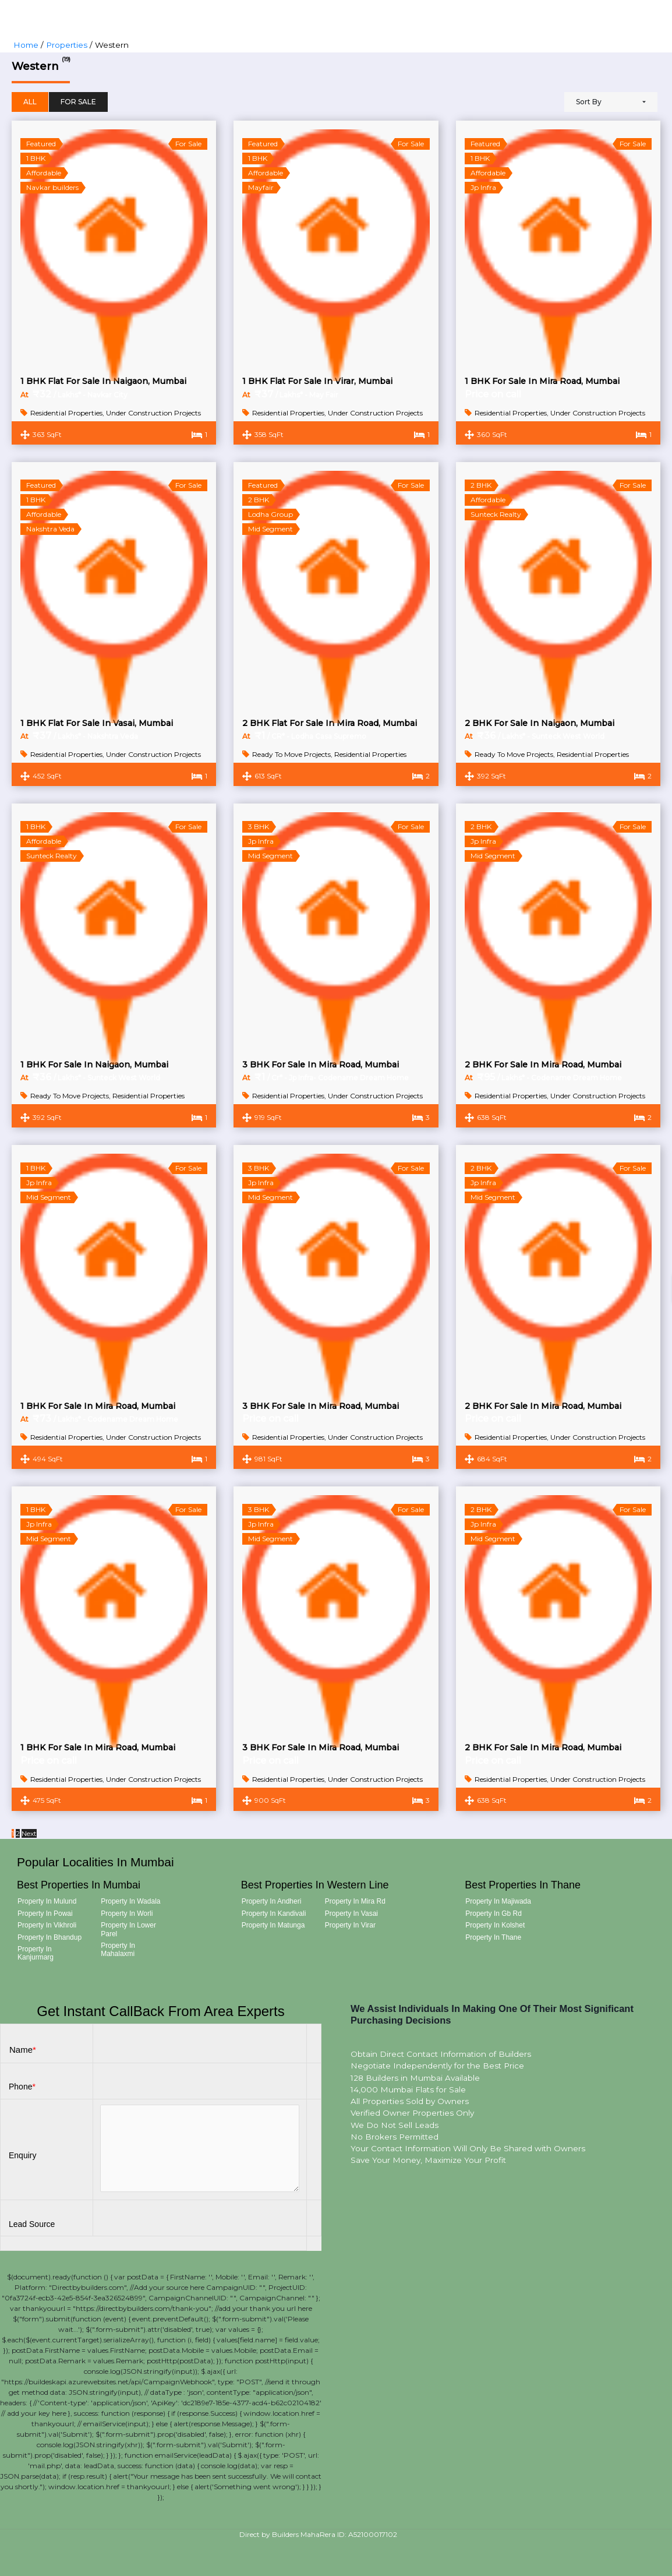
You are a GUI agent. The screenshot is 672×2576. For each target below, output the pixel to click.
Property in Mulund (46, 1901)
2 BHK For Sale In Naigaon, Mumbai (539, 723)
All (30, 101)
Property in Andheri (272, 1901)
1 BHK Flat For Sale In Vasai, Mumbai (96, 723)
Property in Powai (45, 1913)
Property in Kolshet (495, 1925)
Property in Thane (493, 1937)
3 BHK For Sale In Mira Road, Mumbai (320, 1064)
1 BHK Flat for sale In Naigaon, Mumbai (103, 381)
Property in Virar (350, 1925)
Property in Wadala (130, 1901)
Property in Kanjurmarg (35, 1953)
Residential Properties (66, 412)
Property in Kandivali (274, 1913)
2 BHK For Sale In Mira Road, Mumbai (543, 1064)
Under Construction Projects (153, 412)
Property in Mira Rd (355, 1901)
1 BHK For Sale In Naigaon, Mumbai (94, 1064)
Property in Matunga (273, 1925)
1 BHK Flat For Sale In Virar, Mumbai (317, 381)
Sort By (589, 101)
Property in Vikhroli (46, 1925)
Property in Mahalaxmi (118, 1949)
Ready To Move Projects (291, 754)
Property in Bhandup (49, 1937)
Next (29, 1833)
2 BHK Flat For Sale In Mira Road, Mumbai (329, 723)
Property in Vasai (351, 1913)
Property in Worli (127, 1913)
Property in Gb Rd (493, 1913)
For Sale (78, 101)
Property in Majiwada (498, 1901)
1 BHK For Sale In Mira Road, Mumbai (542, 381)
